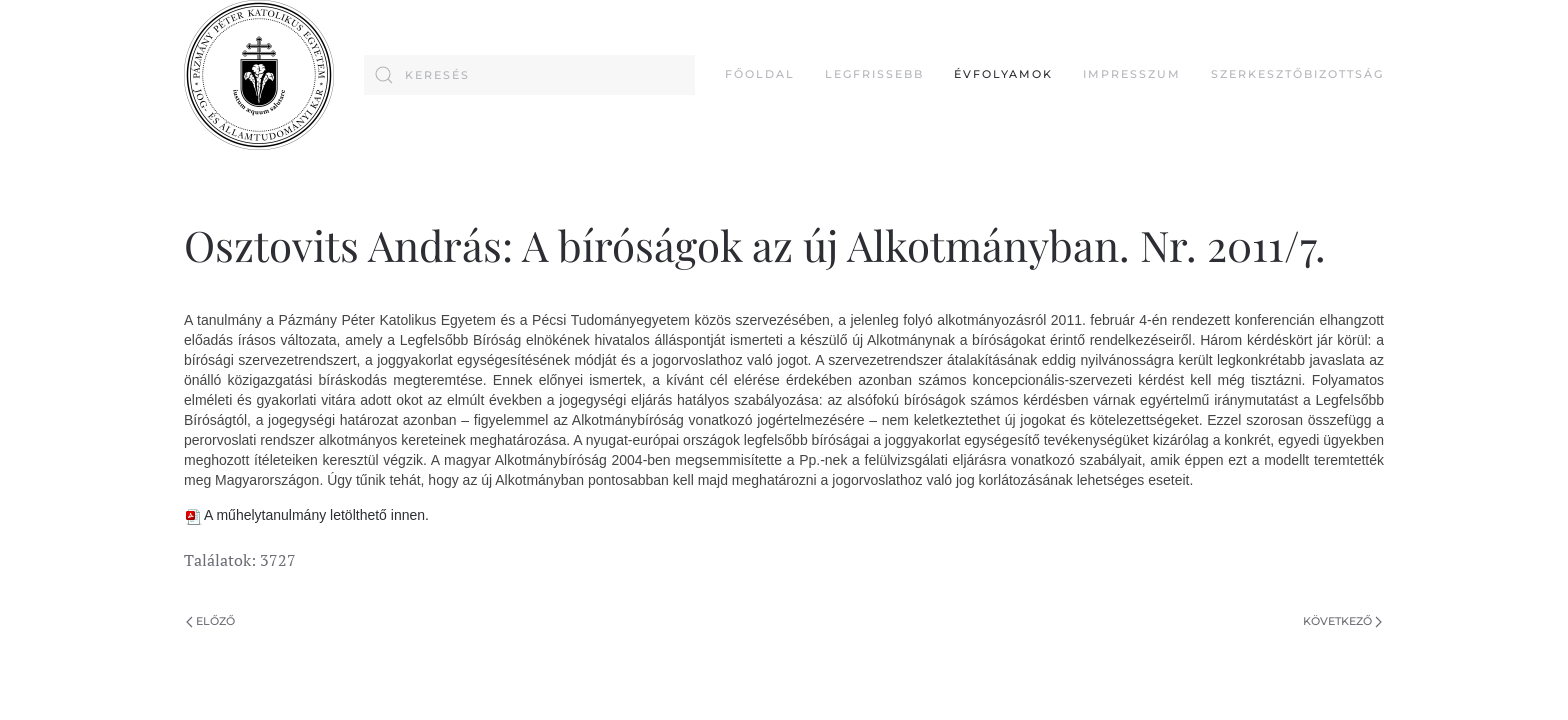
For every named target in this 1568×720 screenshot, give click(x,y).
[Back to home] (259, 75)
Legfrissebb (874, 74)
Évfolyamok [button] (1003, 74)
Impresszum (1132, 74)
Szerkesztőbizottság (1297, 74)
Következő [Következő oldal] (1342, 621)
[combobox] (529, 75)
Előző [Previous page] (210, 621)
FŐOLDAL (760, 74)
